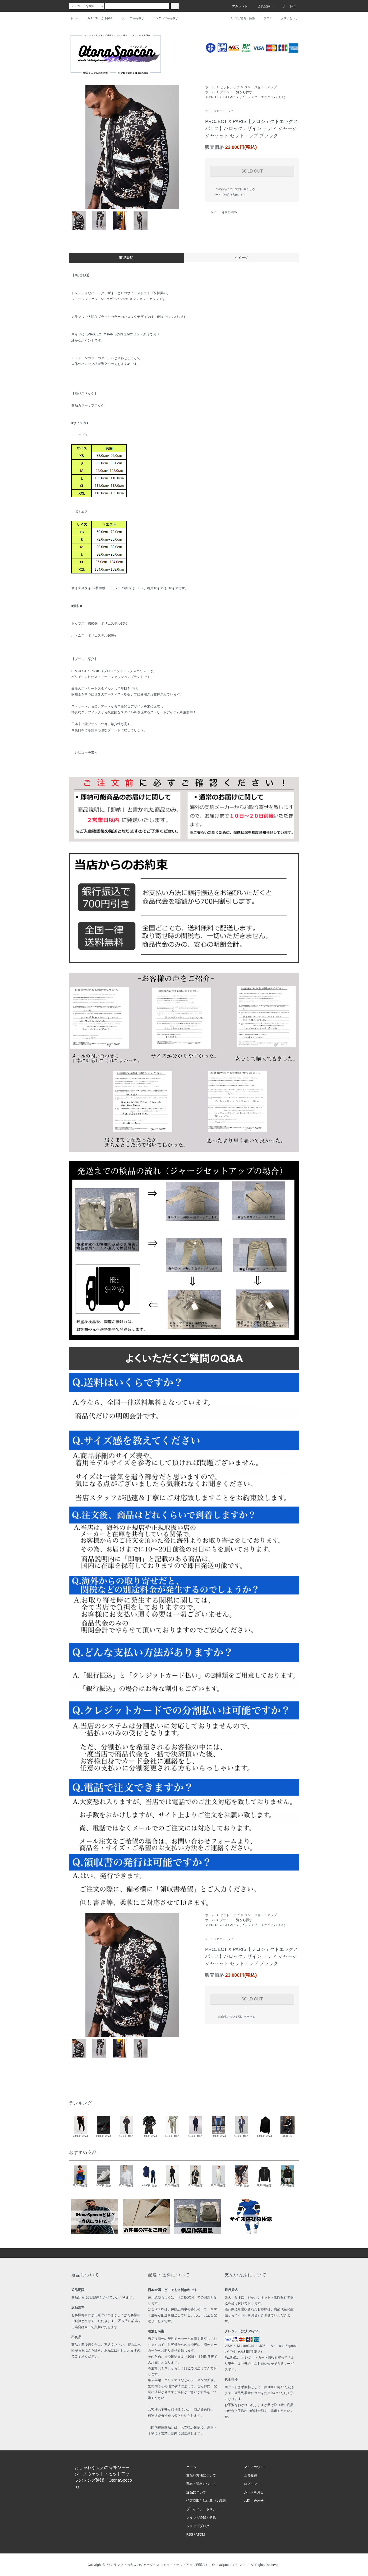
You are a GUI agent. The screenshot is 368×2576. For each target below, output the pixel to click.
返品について (196, 2492)
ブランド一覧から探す (236, 92)
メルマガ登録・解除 (239, 18)
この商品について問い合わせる (232, 189)
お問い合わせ (286, 18)
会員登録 (261, 6)
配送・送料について (201, 2484)
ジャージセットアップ (260, 87)
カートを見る (254, 2492)
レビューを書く (83, 752)
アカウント (237, 6)
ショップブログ (197, 2526)
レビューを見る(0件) (221, 212)
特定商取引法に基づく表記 (206, 2501)
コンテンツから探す (162, 18)
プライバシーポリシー (202, 2509)
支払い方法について (201, 2475)
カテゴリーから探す (97, 18)
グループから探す (130, 18)
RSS (189, 2534)
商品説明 (126, 258)
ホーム (74, 18)
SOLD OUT (252, 171)
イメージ (241, 258)
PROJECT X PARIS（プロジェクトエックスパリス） (248, 97)
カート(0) (287, 6)
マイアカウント (255, 2467)
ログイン (250, 2484)
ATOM (200, 2534)
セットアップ (229, 87)
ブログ (265, 18)
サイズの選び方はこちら (228, 194)
